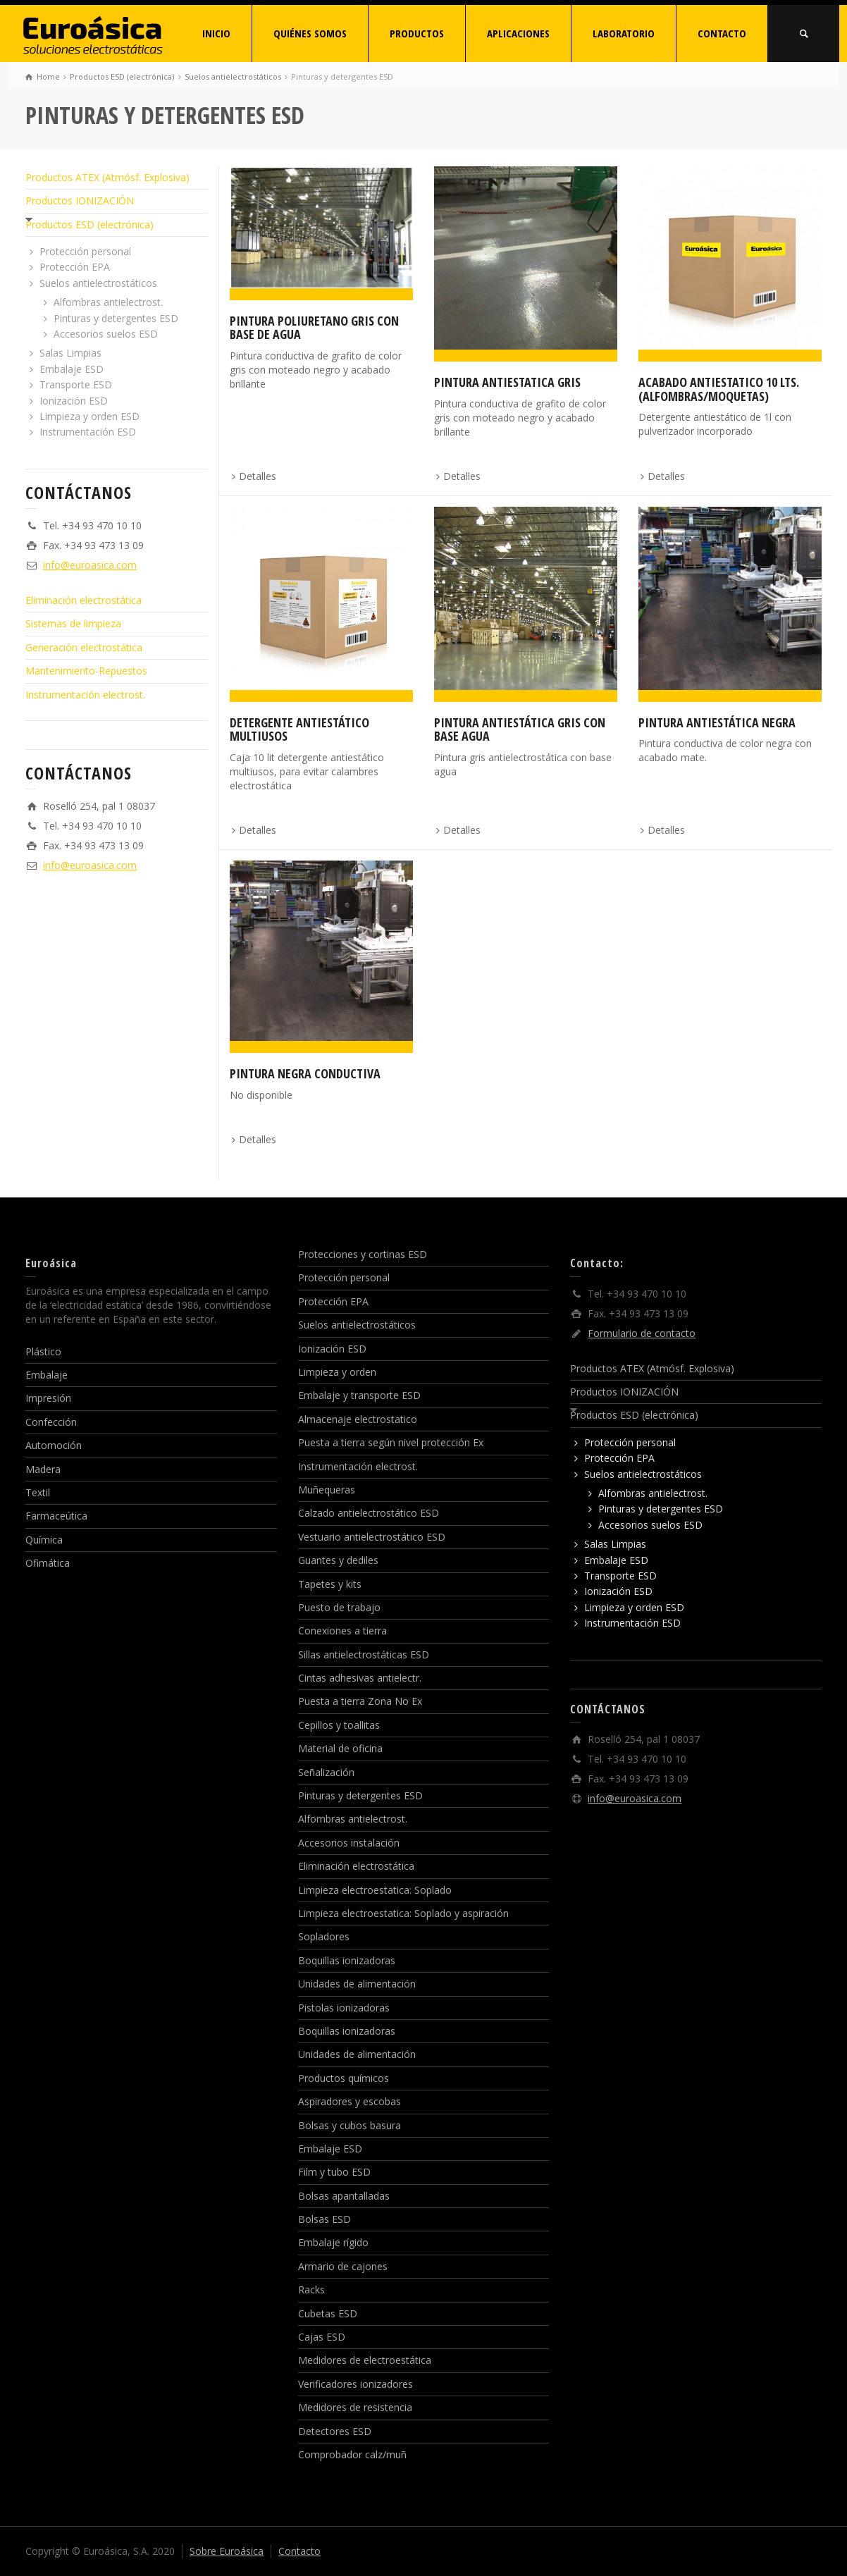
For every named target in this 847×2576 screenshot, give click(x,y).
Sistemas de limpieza (73, 623)
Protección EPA (74, 266)
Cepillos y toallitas (339, 1725)
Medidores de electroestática (364, 2360)
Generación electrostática (83, 647)
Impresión (48, 1398)
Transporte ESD (75, 384)
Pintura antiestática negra (717, 722)
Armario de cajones (343, 2266)
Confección (51, 1422)
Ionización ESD (73, 400)
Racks (311, 2289)
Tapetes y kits (329, 1584)
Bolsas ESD (324, 2219)
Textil (37, 1492)
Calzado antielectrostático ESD (368, 1513)
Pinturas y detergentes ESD (116, 318)
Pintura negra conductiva (305, 1073)
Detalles (257, 476)
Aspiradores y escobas (349, 2101)
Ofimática (47, 1563)
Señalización (326, 1772)
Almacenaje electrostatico (357, 1419)
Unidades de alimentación (357, 1983)
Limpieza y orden (337, 1372)
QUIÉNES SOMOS (310, 33)
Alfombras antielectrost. (108, 302)
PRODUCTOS (417, 33)
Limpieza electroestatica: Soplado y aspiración (403, 1913)
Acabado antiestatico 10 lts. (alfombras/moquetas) (718, 389)
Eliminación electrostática (83, 600)
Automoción (53, 1445)
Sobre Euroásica (227, 2551)
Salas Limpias (70, 352)
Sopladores (324, 1936)
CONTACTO (722, 33)
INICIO (216, 33)
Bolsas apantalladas (344, 2195)
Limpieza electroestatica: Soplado (375, 1890)
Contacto (299, 2551)
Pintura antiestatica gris (507, 382)
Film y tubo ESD (334, 2171)
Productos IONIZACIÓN (79, 200)
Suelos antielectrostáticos (98, 283)
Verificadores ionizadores (355, 2384)
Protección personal (85, 251)
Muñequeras (326, 1489)
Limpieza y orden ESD (89, 416)
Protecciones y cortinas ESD (362, 1254)
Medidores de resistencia (355, 2407)
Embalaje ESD (71, 369)
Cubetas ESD (327, 2313)
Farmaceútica (56, 1515)
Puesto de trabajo (339, 1607)
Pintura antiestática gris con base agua (519, 729)
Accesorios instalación (349, 1842)
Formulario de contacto (641, 1333)
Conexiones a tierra (342, 1630)
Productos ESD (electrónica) (89, 224)
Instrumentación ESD (87, 431)
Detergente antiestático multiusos (299, 729)
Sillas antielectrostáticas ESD (363, 1654)
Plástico (43, 1351)
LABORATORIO (624, 33)
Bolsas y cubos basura (349, 2125)
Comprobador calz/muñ (352, 2454)
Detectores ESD (334, 2431)
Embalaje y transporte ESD (359, 1395)
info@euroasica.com (90, 565)
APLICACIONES (518, 33)
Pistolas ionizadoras (344, 2007)
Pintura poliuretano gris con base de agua (314, 327)
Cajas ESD (321, 2336)
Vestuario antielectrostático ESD (371, 1536)
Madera (43, 1469)
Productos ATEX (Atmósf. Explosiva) (107, 177)
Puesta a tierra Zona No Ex (360, 1701)
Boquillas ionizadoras (346, 1960)
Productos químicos (343, 2078)
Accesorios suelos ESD (106, 333)
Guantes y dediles (338, 1560)
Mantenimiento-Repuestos (86, 670)
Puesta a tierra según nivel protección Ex (390, 1442)
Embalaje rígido (333, 2242)
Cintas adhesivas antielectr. (359, 1677)
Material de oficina (340, 1748)
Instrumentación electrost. (85, 694)
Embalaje (46, 1374)
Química (44, 1539)
